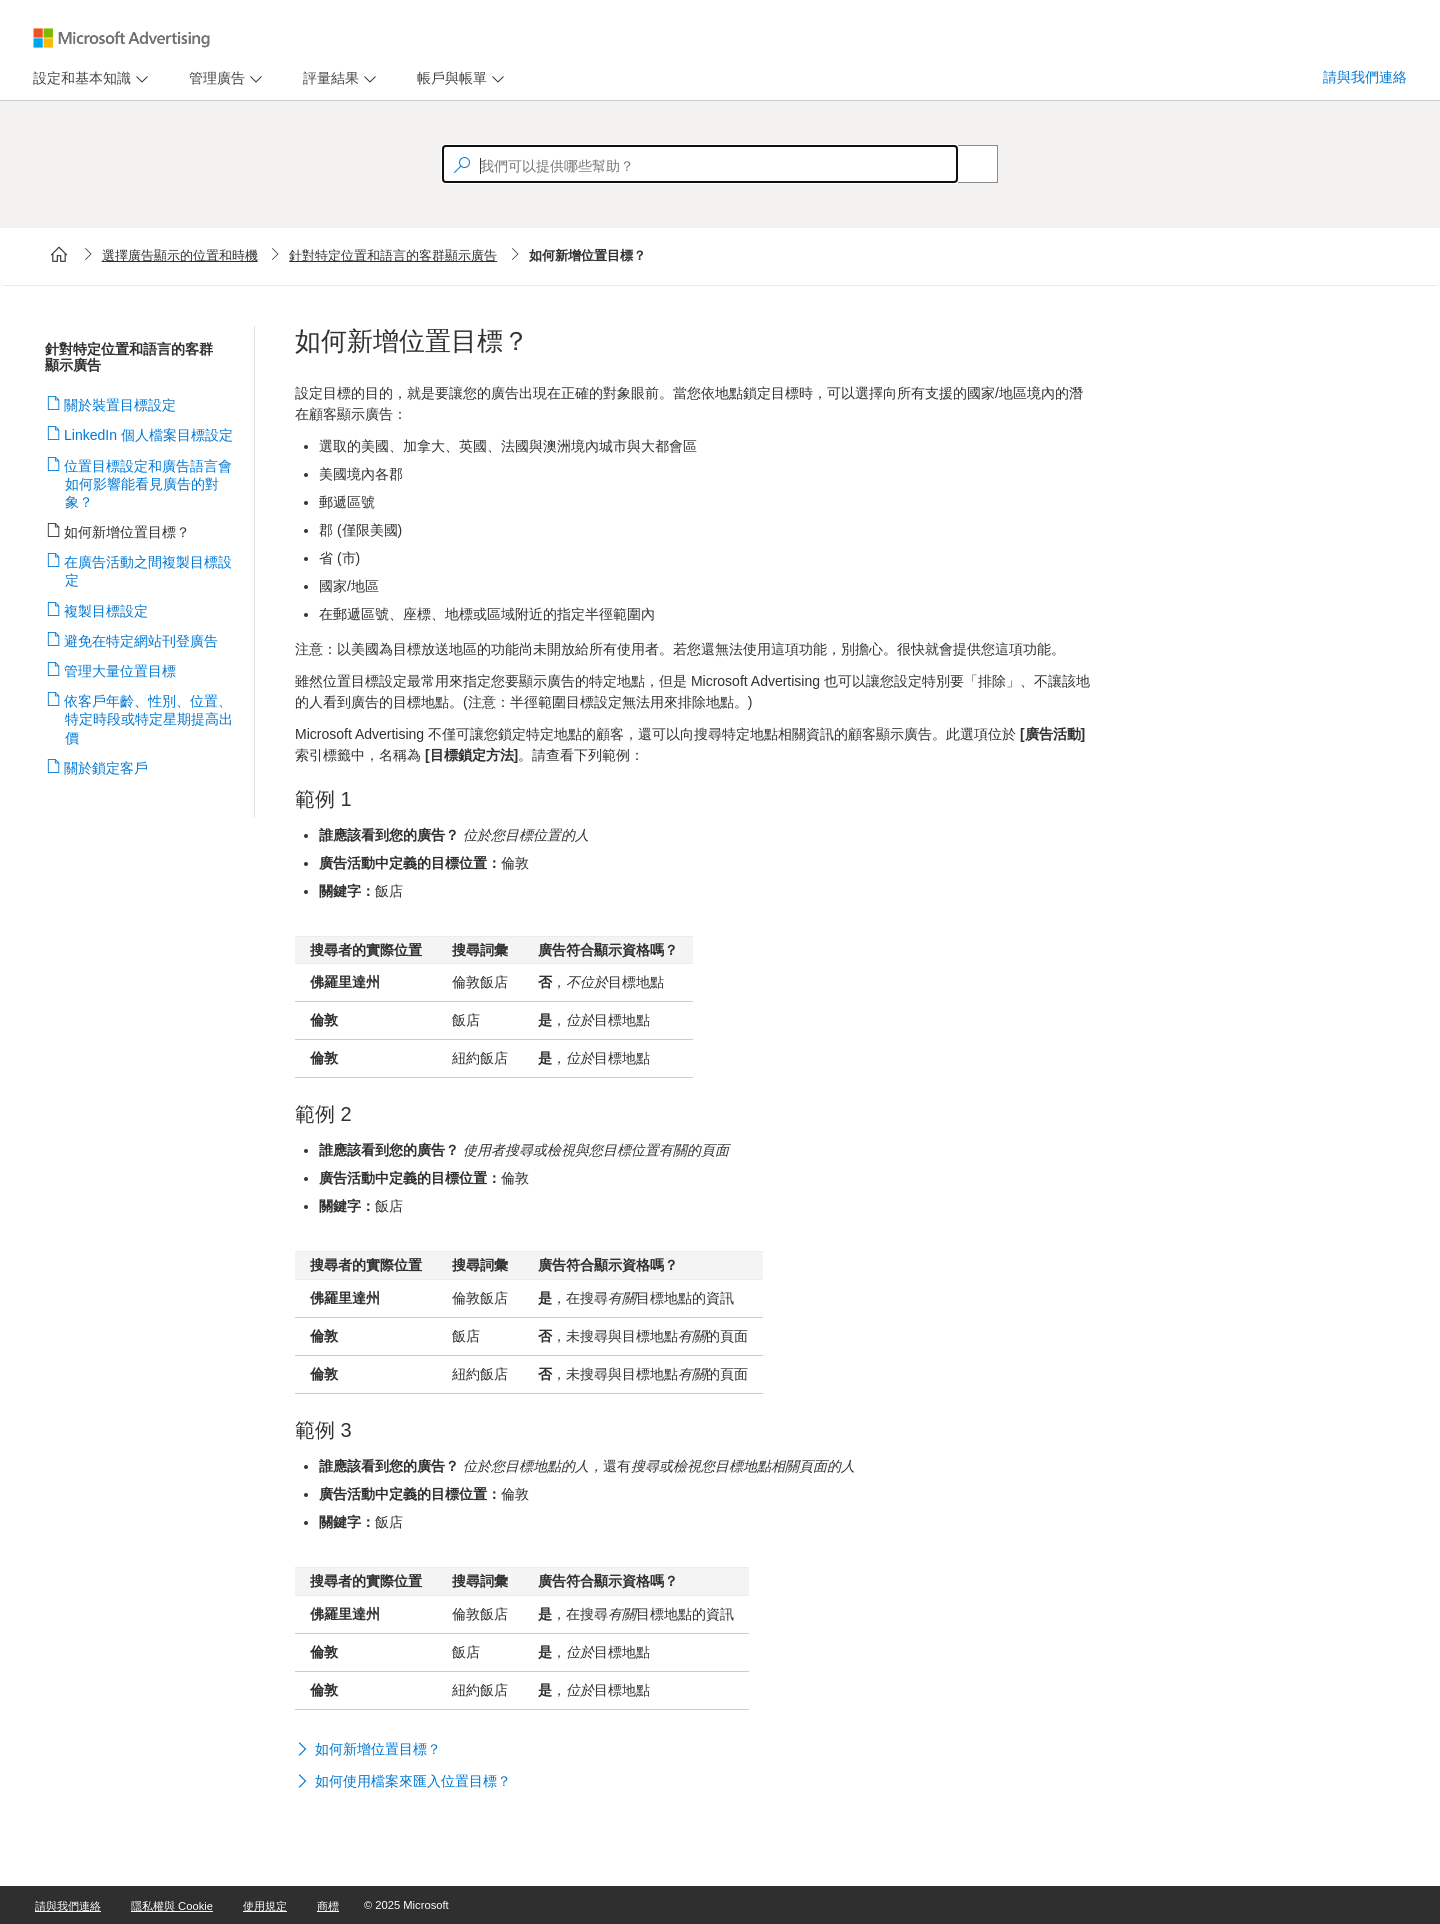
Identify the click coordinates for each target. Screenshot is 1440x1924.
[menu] (88, 78)
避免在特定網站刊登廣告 (141, 641)
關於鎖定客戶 (106, 768)
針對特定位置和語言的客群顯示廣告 (393, 255)
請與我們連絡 (1365, 77)
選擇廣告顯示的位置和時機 (180, 255)
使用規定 (265, 1906)
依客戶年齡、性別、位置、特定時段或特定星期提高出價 (149, 719)
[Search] (967, 164)
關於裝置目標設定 (120, 405)
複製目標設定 (106, 611)
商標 (328, 1906)
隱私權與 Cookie (172, 1906)
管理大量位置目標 (120, 671)
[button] (695, 1751)
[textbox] (700, 164)
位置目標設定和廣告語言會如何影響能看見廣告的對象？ (148, 484)
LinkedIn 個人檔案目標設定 (149, 435)
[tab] (78, 78)
